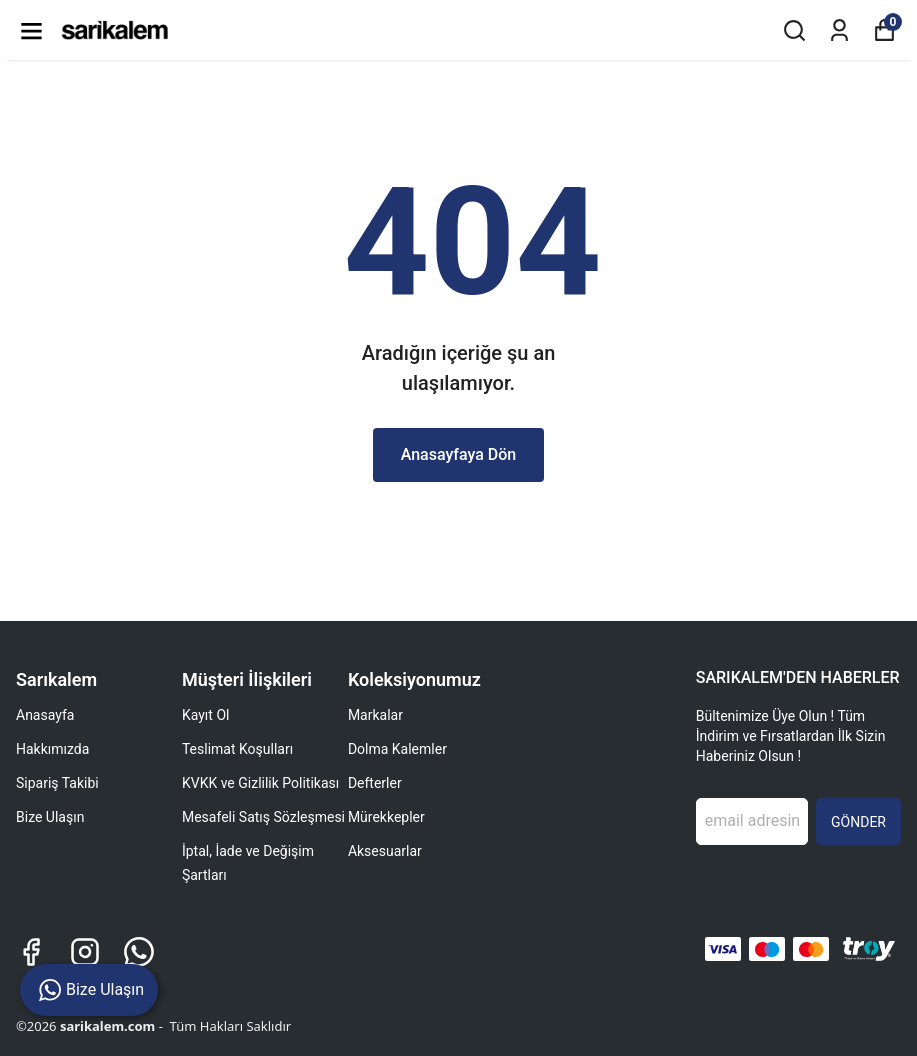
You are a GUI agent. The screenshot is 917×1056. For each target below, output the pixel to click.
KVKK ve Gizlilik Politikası (260, 783)
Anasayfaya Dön (459, 454)
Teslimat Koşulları (237, 749)
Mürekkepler (386, 817)
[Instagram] (85, 952)
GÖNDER (858, 822)
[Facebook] (31, 952)
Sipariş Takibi (57, 783)
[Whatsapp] (139, 952)
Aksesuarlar (385, 851)
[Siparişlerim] (839, 30)
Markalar (375, 715)
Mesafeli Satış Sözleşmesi (263, 817)
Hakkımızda (52, 749)
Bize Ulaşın (50, 817)
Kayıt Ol (205, 715)
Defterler (375, 783)
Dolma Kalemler (397, 749)
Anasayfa (45, 715)
